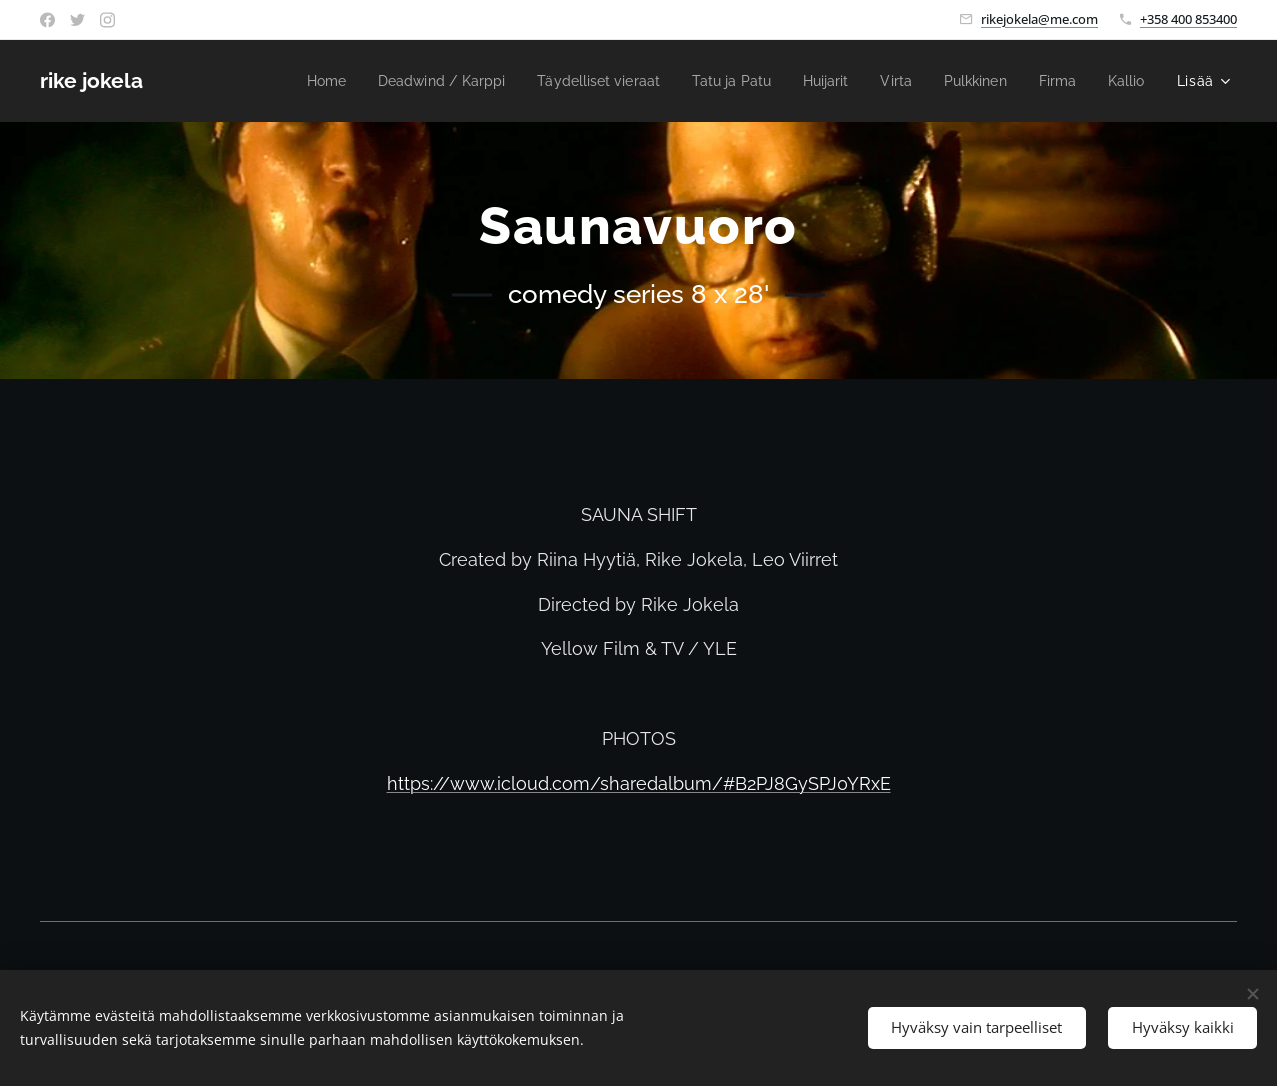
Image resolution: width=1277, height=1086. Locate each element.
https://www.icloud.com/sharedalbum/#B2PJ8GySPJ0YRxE (639, 783)
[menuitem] (280, 81)
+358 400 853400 (1188, 19)
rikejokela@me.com (1039, 19)
